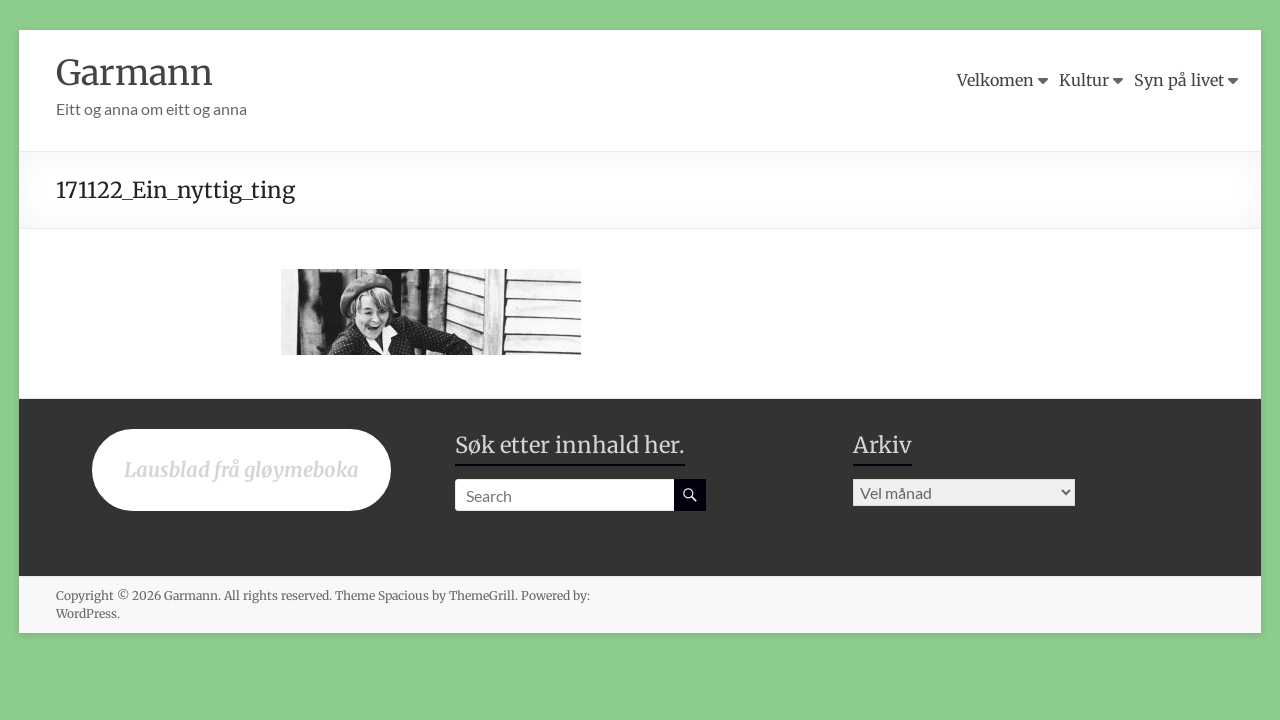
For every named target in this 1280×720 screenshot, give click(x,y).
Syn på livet (1179, 80)
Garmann (138, 72)
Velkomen (995, 80)
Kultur (1084, 80)
